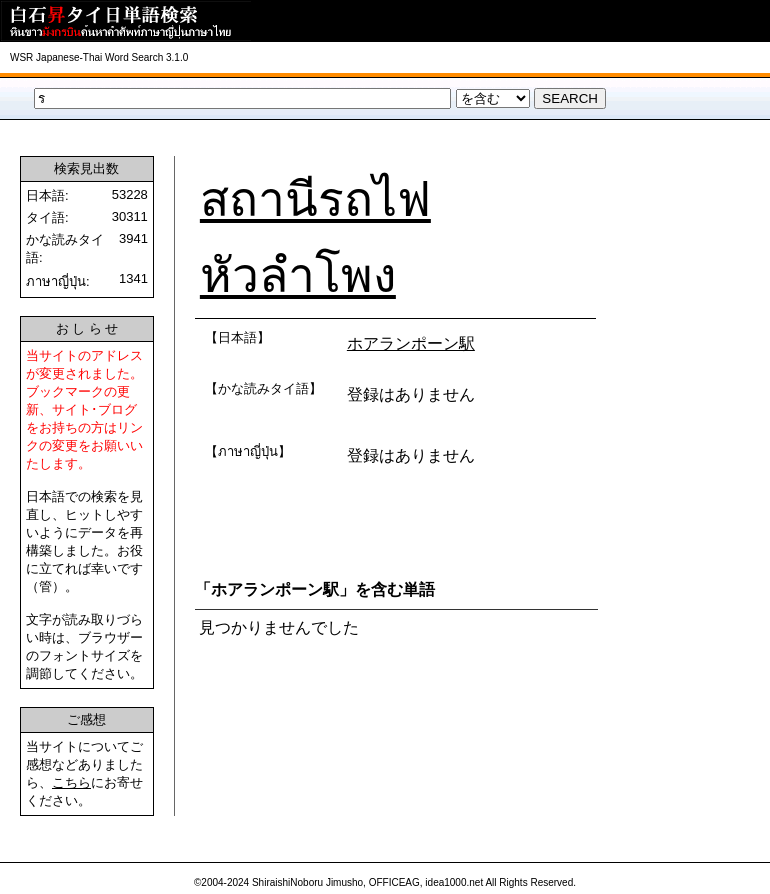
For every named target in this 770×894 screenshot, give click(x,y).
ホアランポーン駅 (411, 343)
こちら (71, 782)
